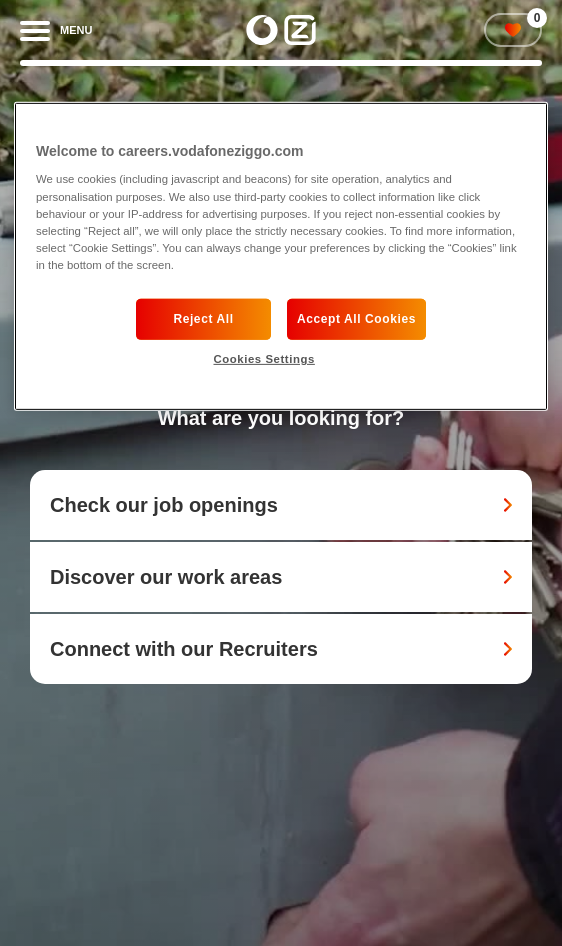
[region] (281, 256)
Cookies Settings (263, 359)
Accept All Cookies (356, 319)
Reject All (203, 319)
